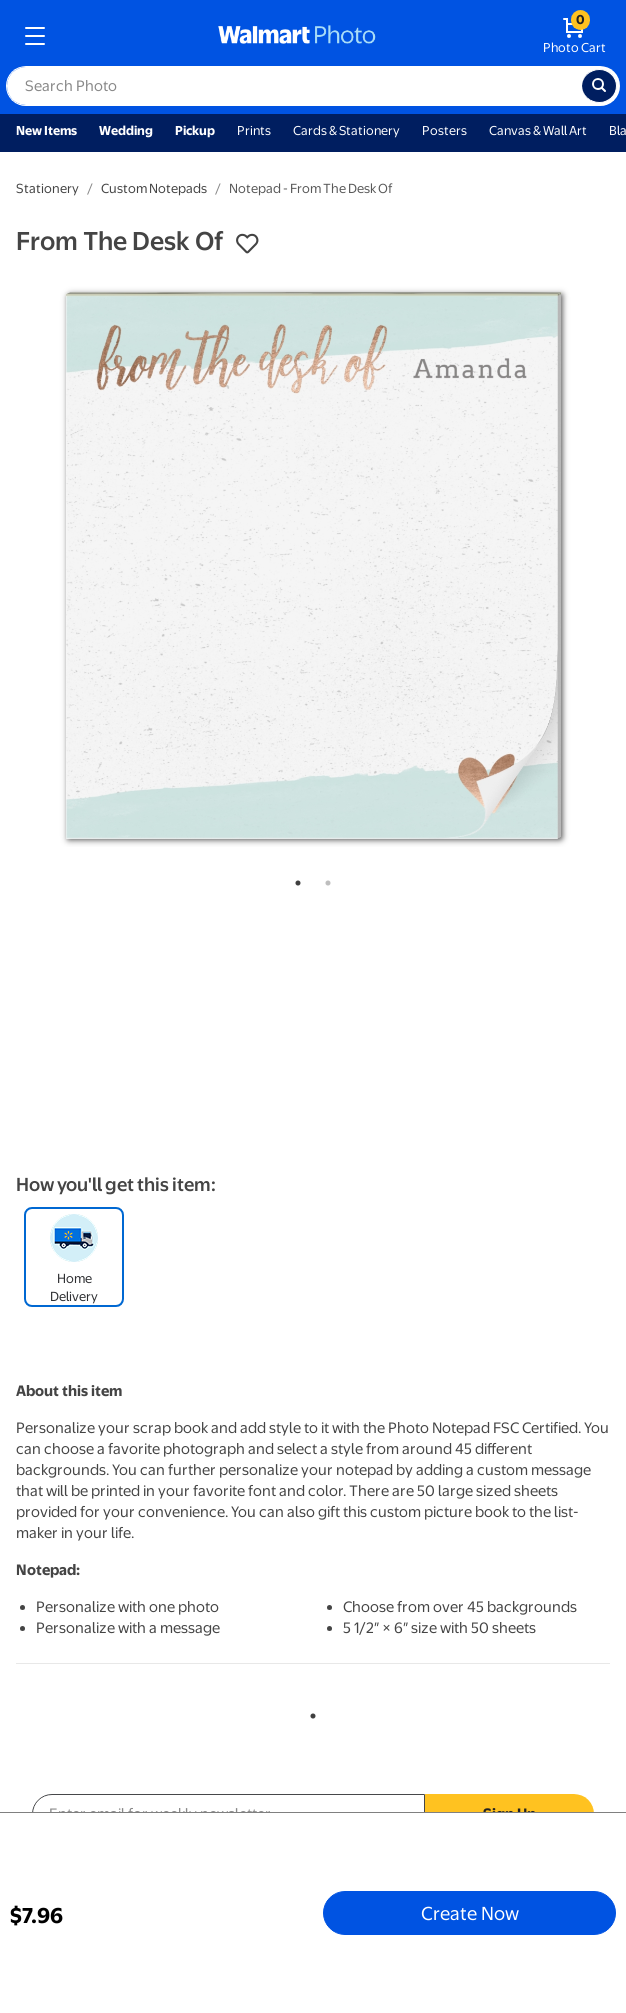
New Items (46, 130)
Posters (444, 130)
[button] (247, 244)
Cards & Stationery (346, 130)
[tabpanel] (313, 566)
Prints (254, 130)
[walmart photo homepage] (297, 36)
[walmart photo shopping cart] (574, 36)
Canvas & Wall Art (538, 130)
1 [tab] (294, 879)
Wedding (126, 130)
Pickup (195, 130)
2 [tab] (324, 879)
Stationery (47, 188)
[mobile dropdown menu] (35, 36)
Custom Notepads (154, 188)
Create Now (470, 1913)
